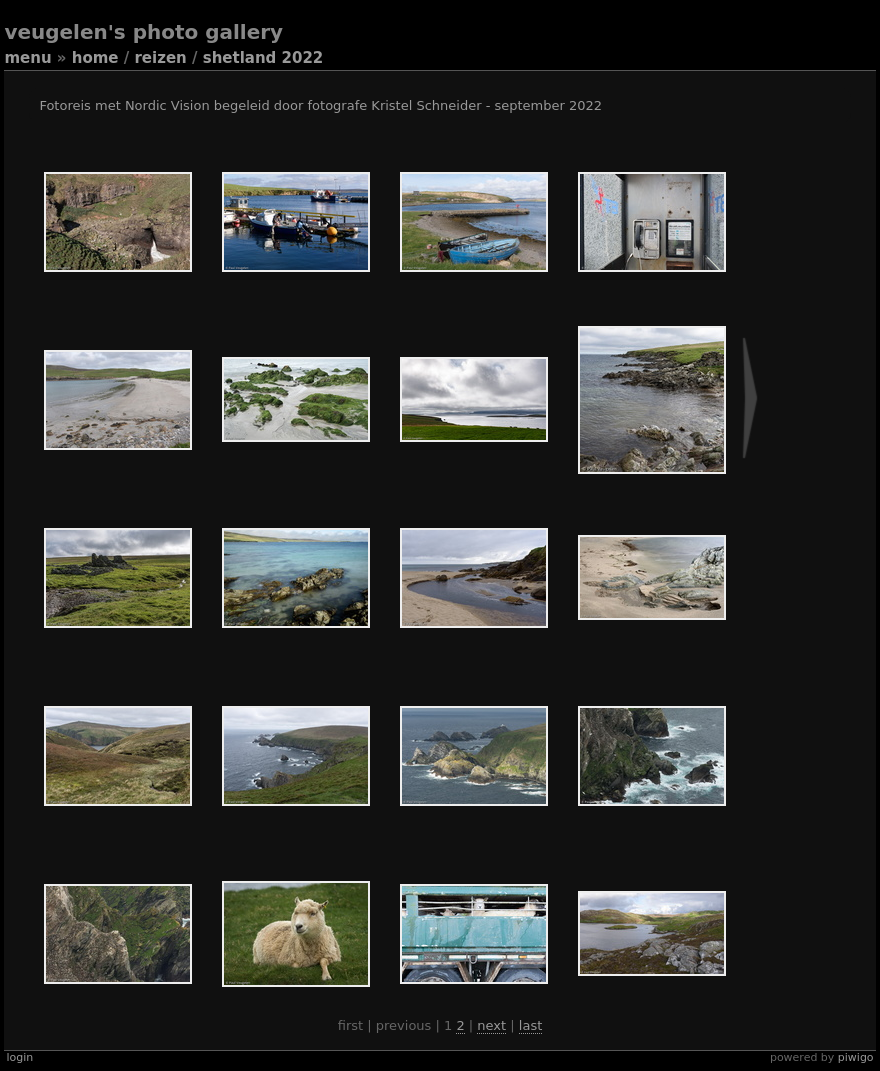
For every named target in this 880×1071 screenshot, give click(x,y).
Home (95, 58)
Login (19, 1057)
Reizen (160, 58)
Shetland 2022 (263, 58)
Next (491, 1025)
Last (530, 1025)
